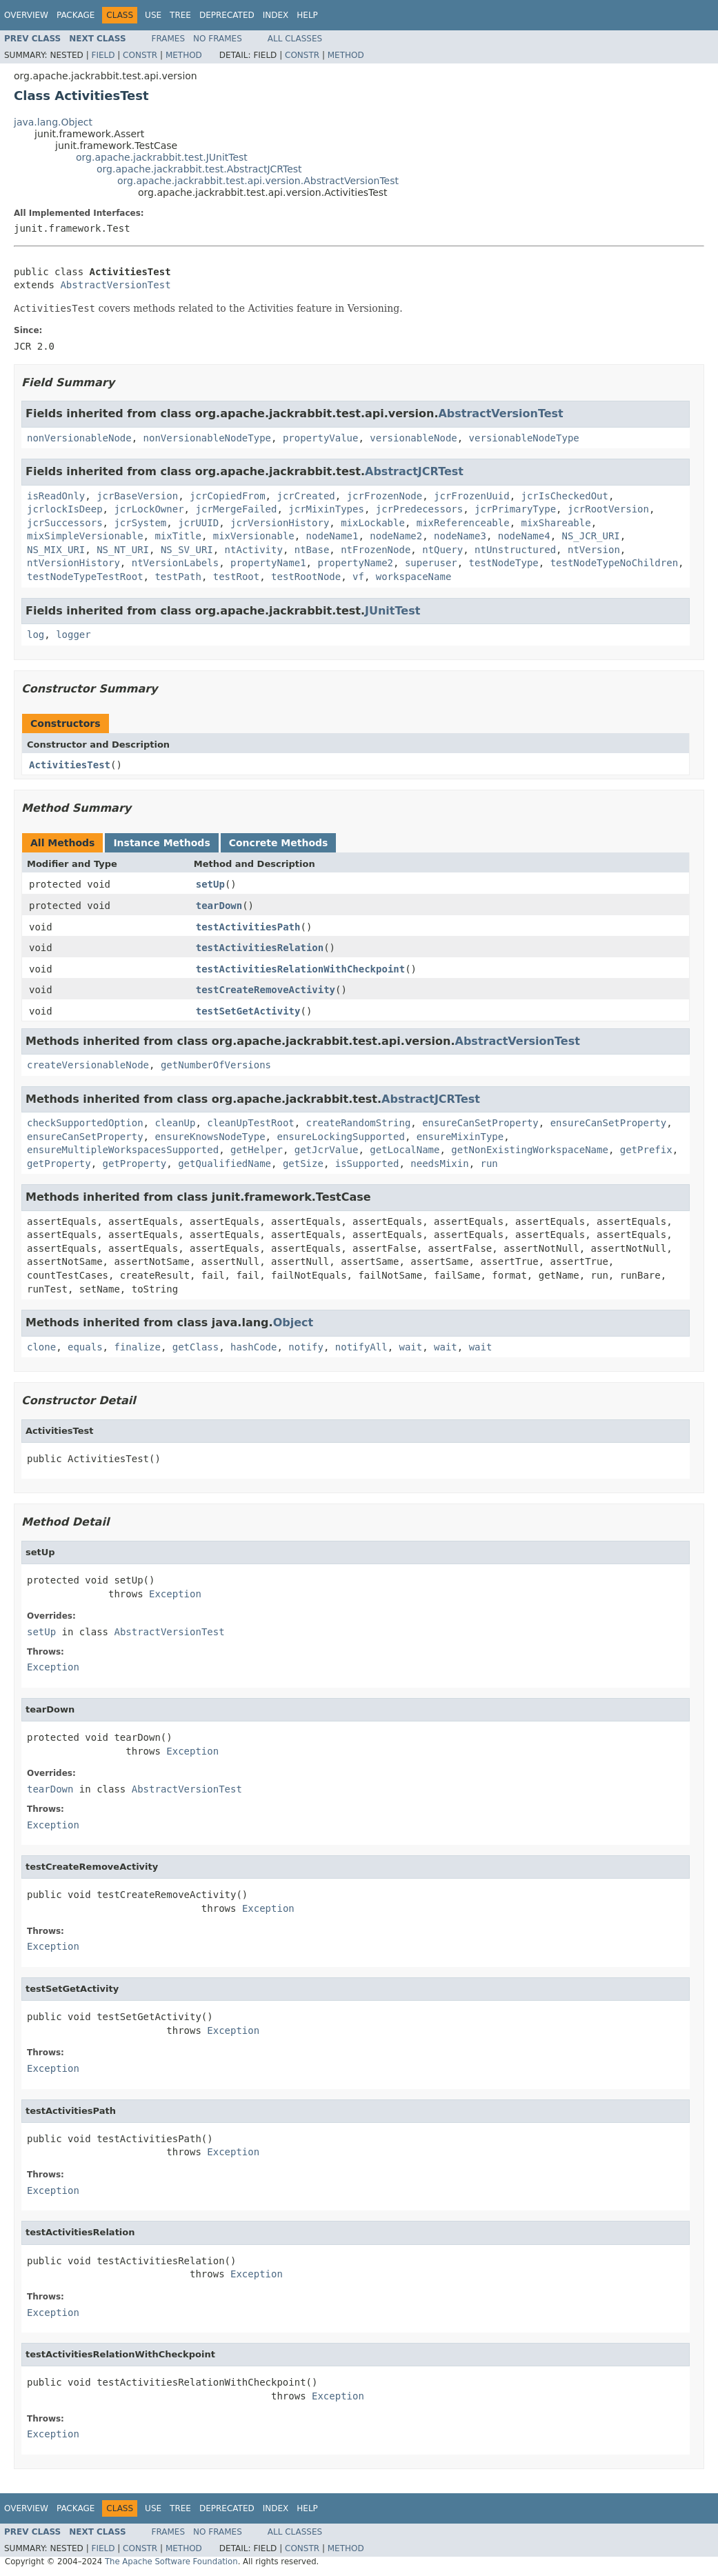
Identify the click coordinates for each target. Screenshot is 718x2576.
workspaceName (414, 576)
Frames (169, 38)
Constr (140, 55)
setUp (210, 884)
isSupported (367, 1163)
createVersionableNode (88, 1064)
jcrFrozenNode (385, 495)
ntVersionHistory (73, 562)
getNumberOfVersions (216, 1064)
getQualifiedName (224, 1163)
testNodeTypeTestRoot (85, 576)
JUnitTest (392, 610)
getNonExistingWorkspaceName (529, 1149)
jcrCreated (306, 495)
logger (73, 634)
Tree (180, 15)
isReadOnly (56, 495)
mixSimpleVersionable (85, 535)
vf (358, 576)
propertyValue (321, 437)
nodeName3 (460, 535)
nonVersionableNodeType (207, 437)
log (35, 634)
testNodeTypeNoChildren (614, 562)
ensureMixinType (460, 1136)
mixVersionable (254, 535)
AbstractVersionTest (115, 284)
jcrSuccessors (65, 522)
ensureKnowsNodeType (209, 1136)
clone (41, 1346)
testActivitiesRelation (259, 947)
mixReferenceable (463, 522)
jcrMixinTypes (326, 509)
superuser (431, 562)
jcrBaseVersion (137, 495)
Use (153, 15)
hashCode (253, 1346)
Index (276, 15)
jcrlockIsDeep (65, 509)
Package (75, 15)
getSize (303, 1163)
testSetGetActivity (248, 1011)
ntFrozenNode (375, 549)
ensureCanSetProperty (480, 1122)
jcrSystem (140, 522)
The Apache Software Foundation (171, 2561)
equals (85, 1346)
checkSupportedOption (85, 1122)
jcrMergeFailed (236, 509)
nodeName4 (524, 535)
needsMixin (439, 1163)
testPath (177, 576)
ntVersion (594, 549)
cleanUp (174, 1122)
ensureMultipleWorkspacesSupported (123, 1149)
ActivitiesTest (69, 764)
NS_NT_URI (123, 549)
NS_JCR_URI (590, 535)
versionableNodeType (524, 437)
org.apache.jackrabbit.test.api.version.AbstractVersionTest (258, 180)
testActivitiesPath (248, 926)
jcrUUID (198, 522)
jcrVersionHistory (279, 522)
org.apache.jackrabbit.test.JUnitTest (162, 157)
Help (307, 15)
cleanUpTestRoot (250, 1122)
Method (184, 55)
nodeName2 (396, 535)
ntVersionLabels (175, 562)
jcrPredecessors (419, 509)
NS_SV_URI (187, 549)
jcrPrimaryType (515, 509)
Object (293, 1322)
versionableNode (413, 437)
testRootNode (306, 576)
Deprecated (227, 15)
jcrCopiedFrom (228, 495)
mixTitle (177, 535)
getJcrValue (327, 1149)
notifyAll (361, 1346)
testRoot (236, 576)
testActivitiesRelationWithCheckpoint (300, 969)
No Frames (217, 38)
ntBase (312, 549)
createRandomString (358, 1122)
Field (102, 55)
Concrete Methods (278, 842)
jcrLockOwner (148, 509)
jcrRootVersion (608, 509)
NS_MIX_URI (56, 549)
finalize (137, 1346)
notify (305, 1346)
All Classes (295, 38)
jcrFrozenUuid (472, 495)
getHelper (256, 1149)
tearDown (219, 905)
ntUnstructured (515, 549)
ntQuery (442, 549)
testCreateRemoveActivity (265, 989)
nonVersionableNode (79, 437)
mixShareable (555, 522)
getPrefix (646, 1149)
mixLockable (373, 522)
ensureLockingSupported (340, 1136)
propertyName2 (355, 562)
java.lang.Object (53, 122)
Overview (26, 15)
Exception (175, 1593)
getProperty (59, 1163)
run (488, 1163)
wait (411, 1346)
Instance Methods (161, 842)
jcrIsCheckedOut (564, 495)
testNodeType (504, 562)
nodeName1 (332, 535)
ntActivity (254, 549)
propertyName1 (268, 562)
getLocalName (404, 1149)
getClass (195, 1346)
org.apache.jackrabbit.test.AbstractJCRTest (199, 168)
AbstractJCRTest (414, 471)
